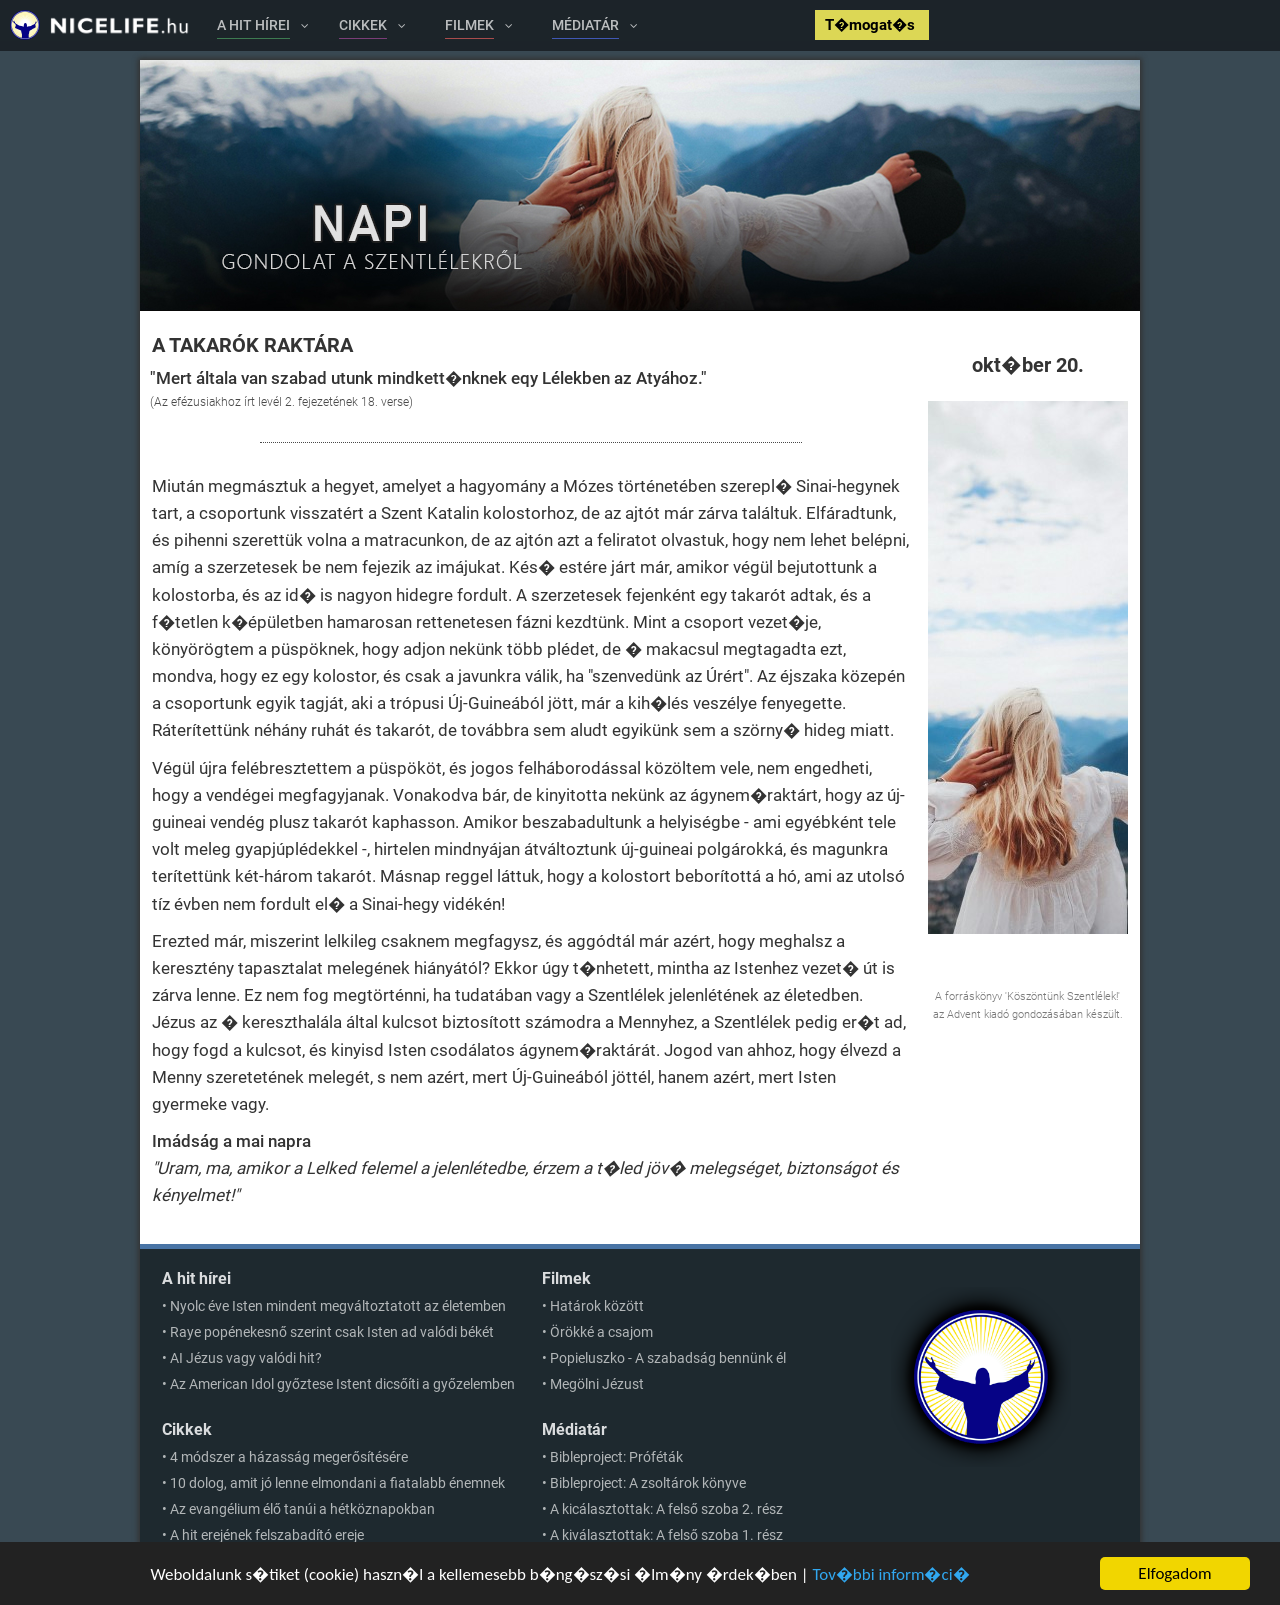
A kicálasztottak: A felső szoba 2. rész (666, 1509)
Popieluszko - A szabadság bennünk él (668, 1358)
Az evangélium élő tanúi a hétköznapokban (302, 1509)
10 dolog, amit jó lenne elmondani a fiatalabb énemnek (337, 1483)
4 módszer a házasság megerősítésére (289, 1457)
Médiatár (574, 1429)
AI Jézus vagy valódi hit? (246, 1358)
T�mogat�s (872, 25)
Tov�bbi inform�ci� (890, 1576)
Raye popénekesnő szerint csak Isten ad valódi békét (332, 1332)
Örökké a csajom (601, 1332)
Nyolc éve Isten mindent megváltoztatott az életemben (338, 1306)
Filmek (566, 1278)
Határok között (597, 1306)
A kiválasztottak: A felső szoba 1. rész (666, 1535)
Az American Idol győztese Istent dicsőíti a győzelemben (342, 1384)
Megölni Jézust (597, 1384)
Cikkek (187, 1429)
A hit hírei (196, 1278)
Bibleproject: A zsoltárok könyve (648, 1483)
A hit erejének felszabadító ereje (267, 1535)
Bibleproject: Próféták (616, 1457)
